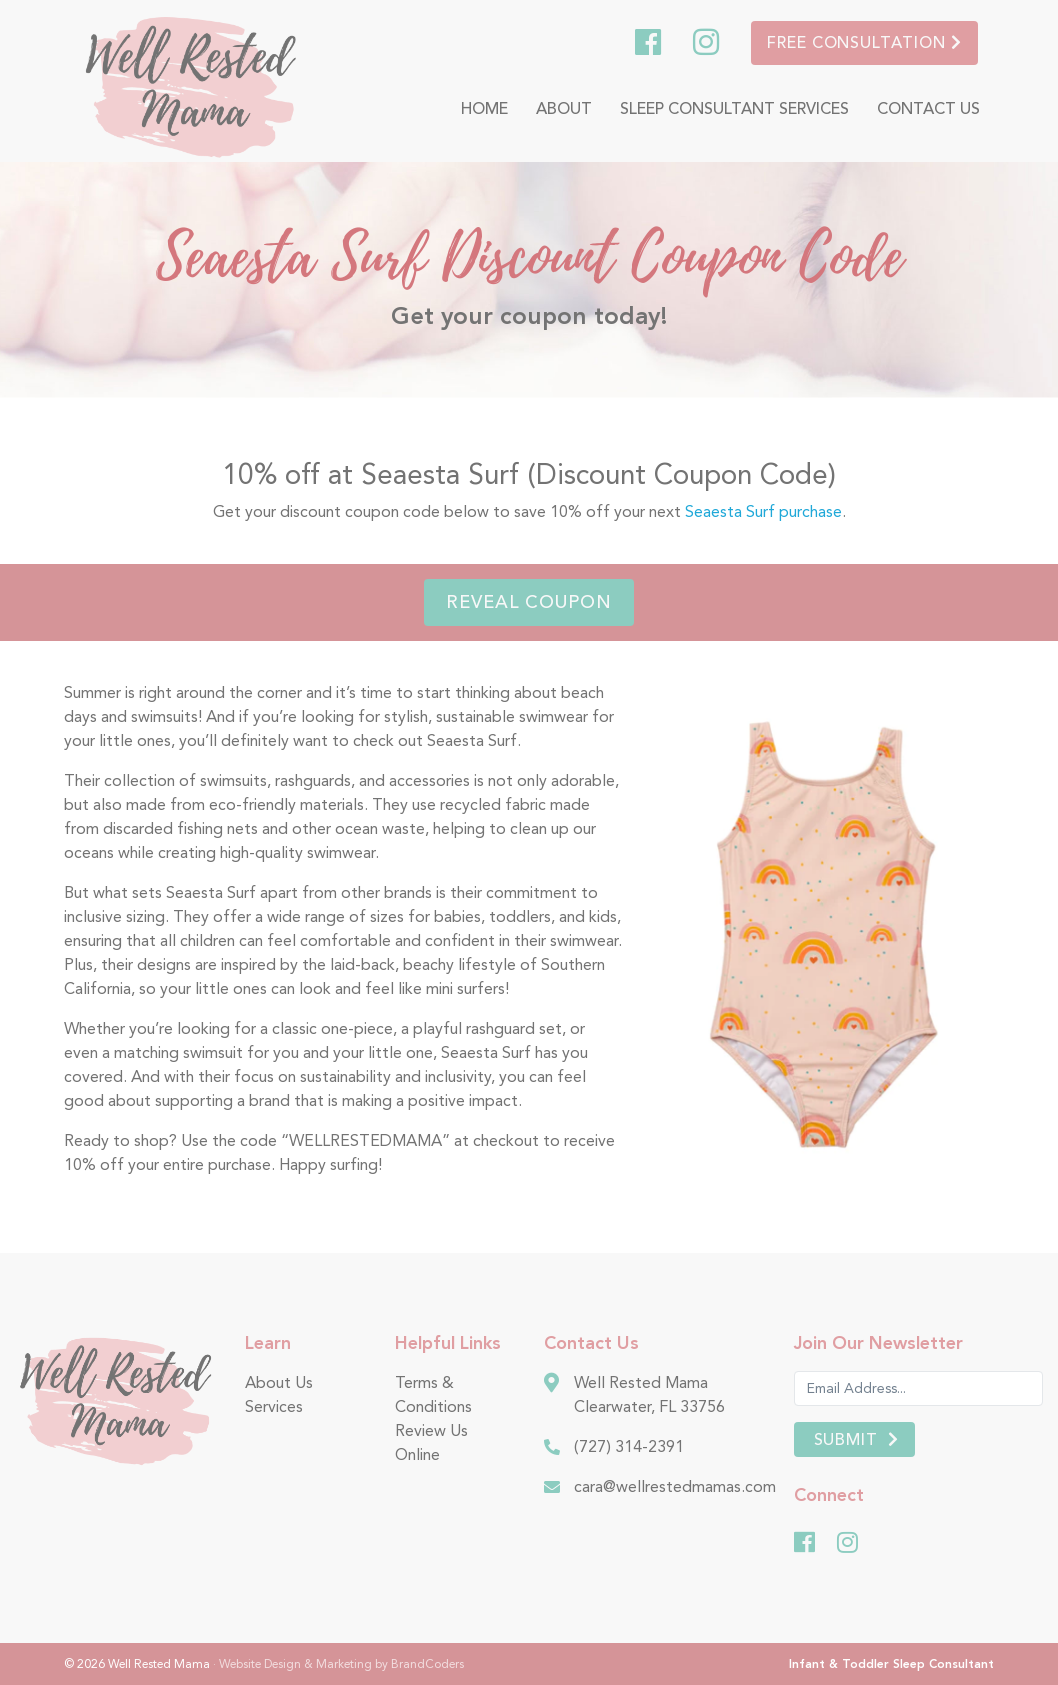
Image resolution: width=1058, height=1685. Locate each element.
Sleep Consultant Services (734, 109)
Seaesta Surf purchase (763, 511)
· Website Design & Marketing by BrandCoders (338, 1664)
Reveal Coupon (529, 602)
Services (274, 1406)
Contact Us (928, 109)
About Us (279, 1382)
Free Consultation (864, 43)
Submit (846, 1440)
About (564, 109)
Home (484, 109)
